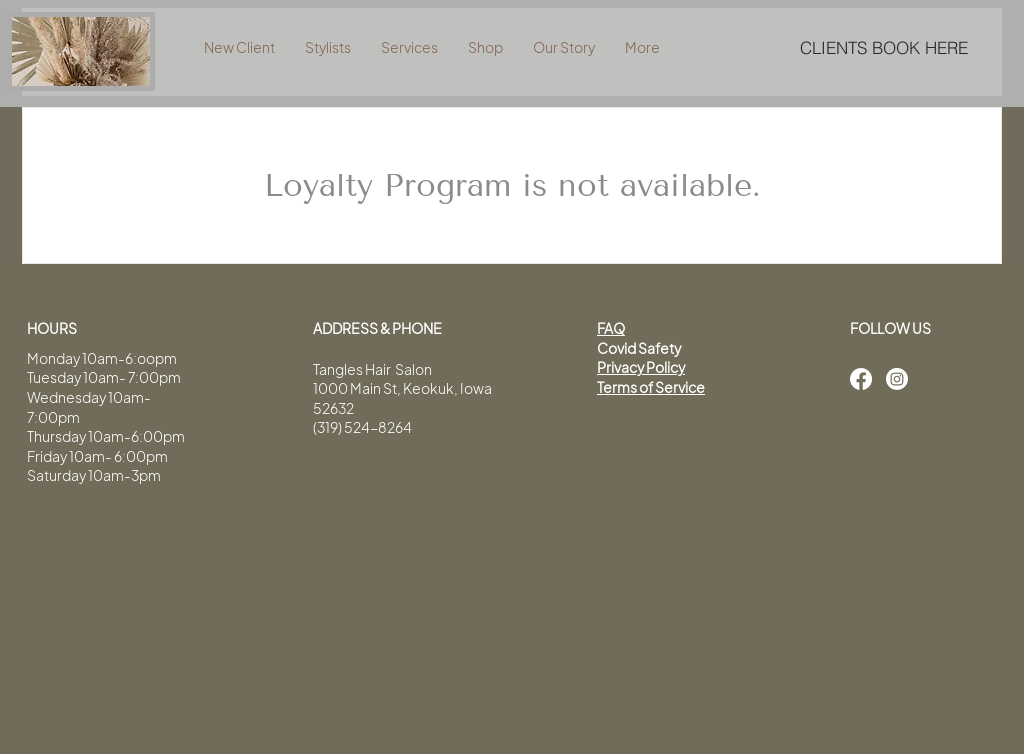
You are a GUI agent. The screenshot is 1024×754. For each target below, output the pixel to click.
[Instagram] (897, 379)
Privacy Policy (641, 367)
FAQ (611, 328)
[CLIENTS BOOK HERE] (883, 47)
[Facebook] (861, 379)
